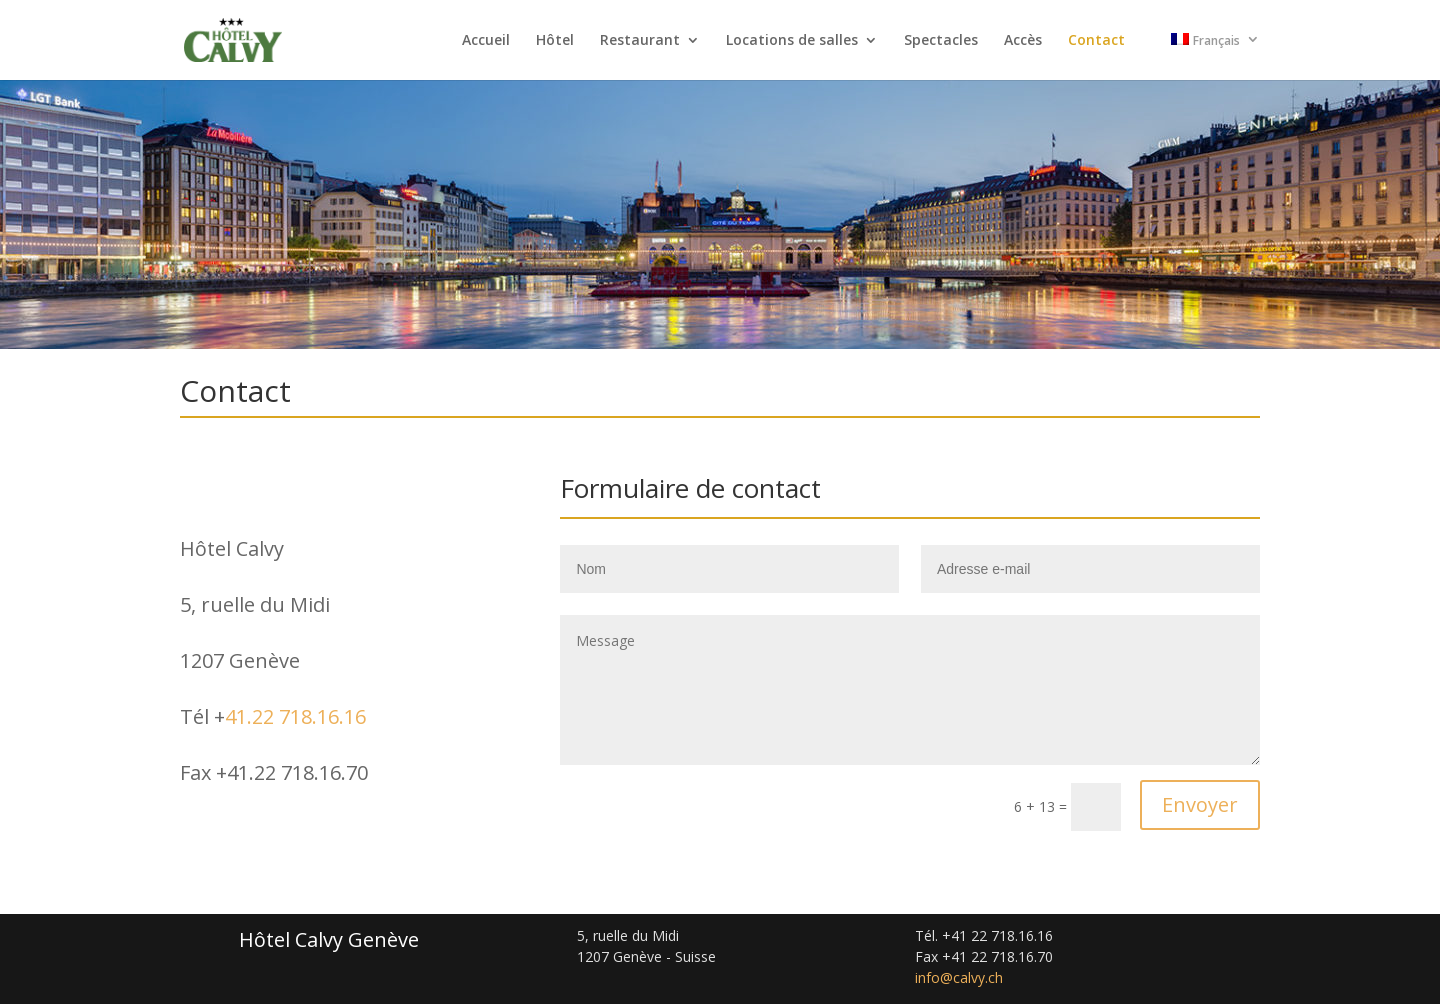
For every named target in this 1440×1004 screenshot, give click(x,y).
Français (1205, 41)
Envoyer (1200, 804)
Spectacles (941, 41)
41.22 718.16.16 (295, 716)
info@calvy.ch (959, 977)
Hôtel (555, 41)
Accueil (486, 41)
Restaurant (640, 41)
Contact (1096, 41)
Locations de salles (792, 41)
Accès (1023, 41)
